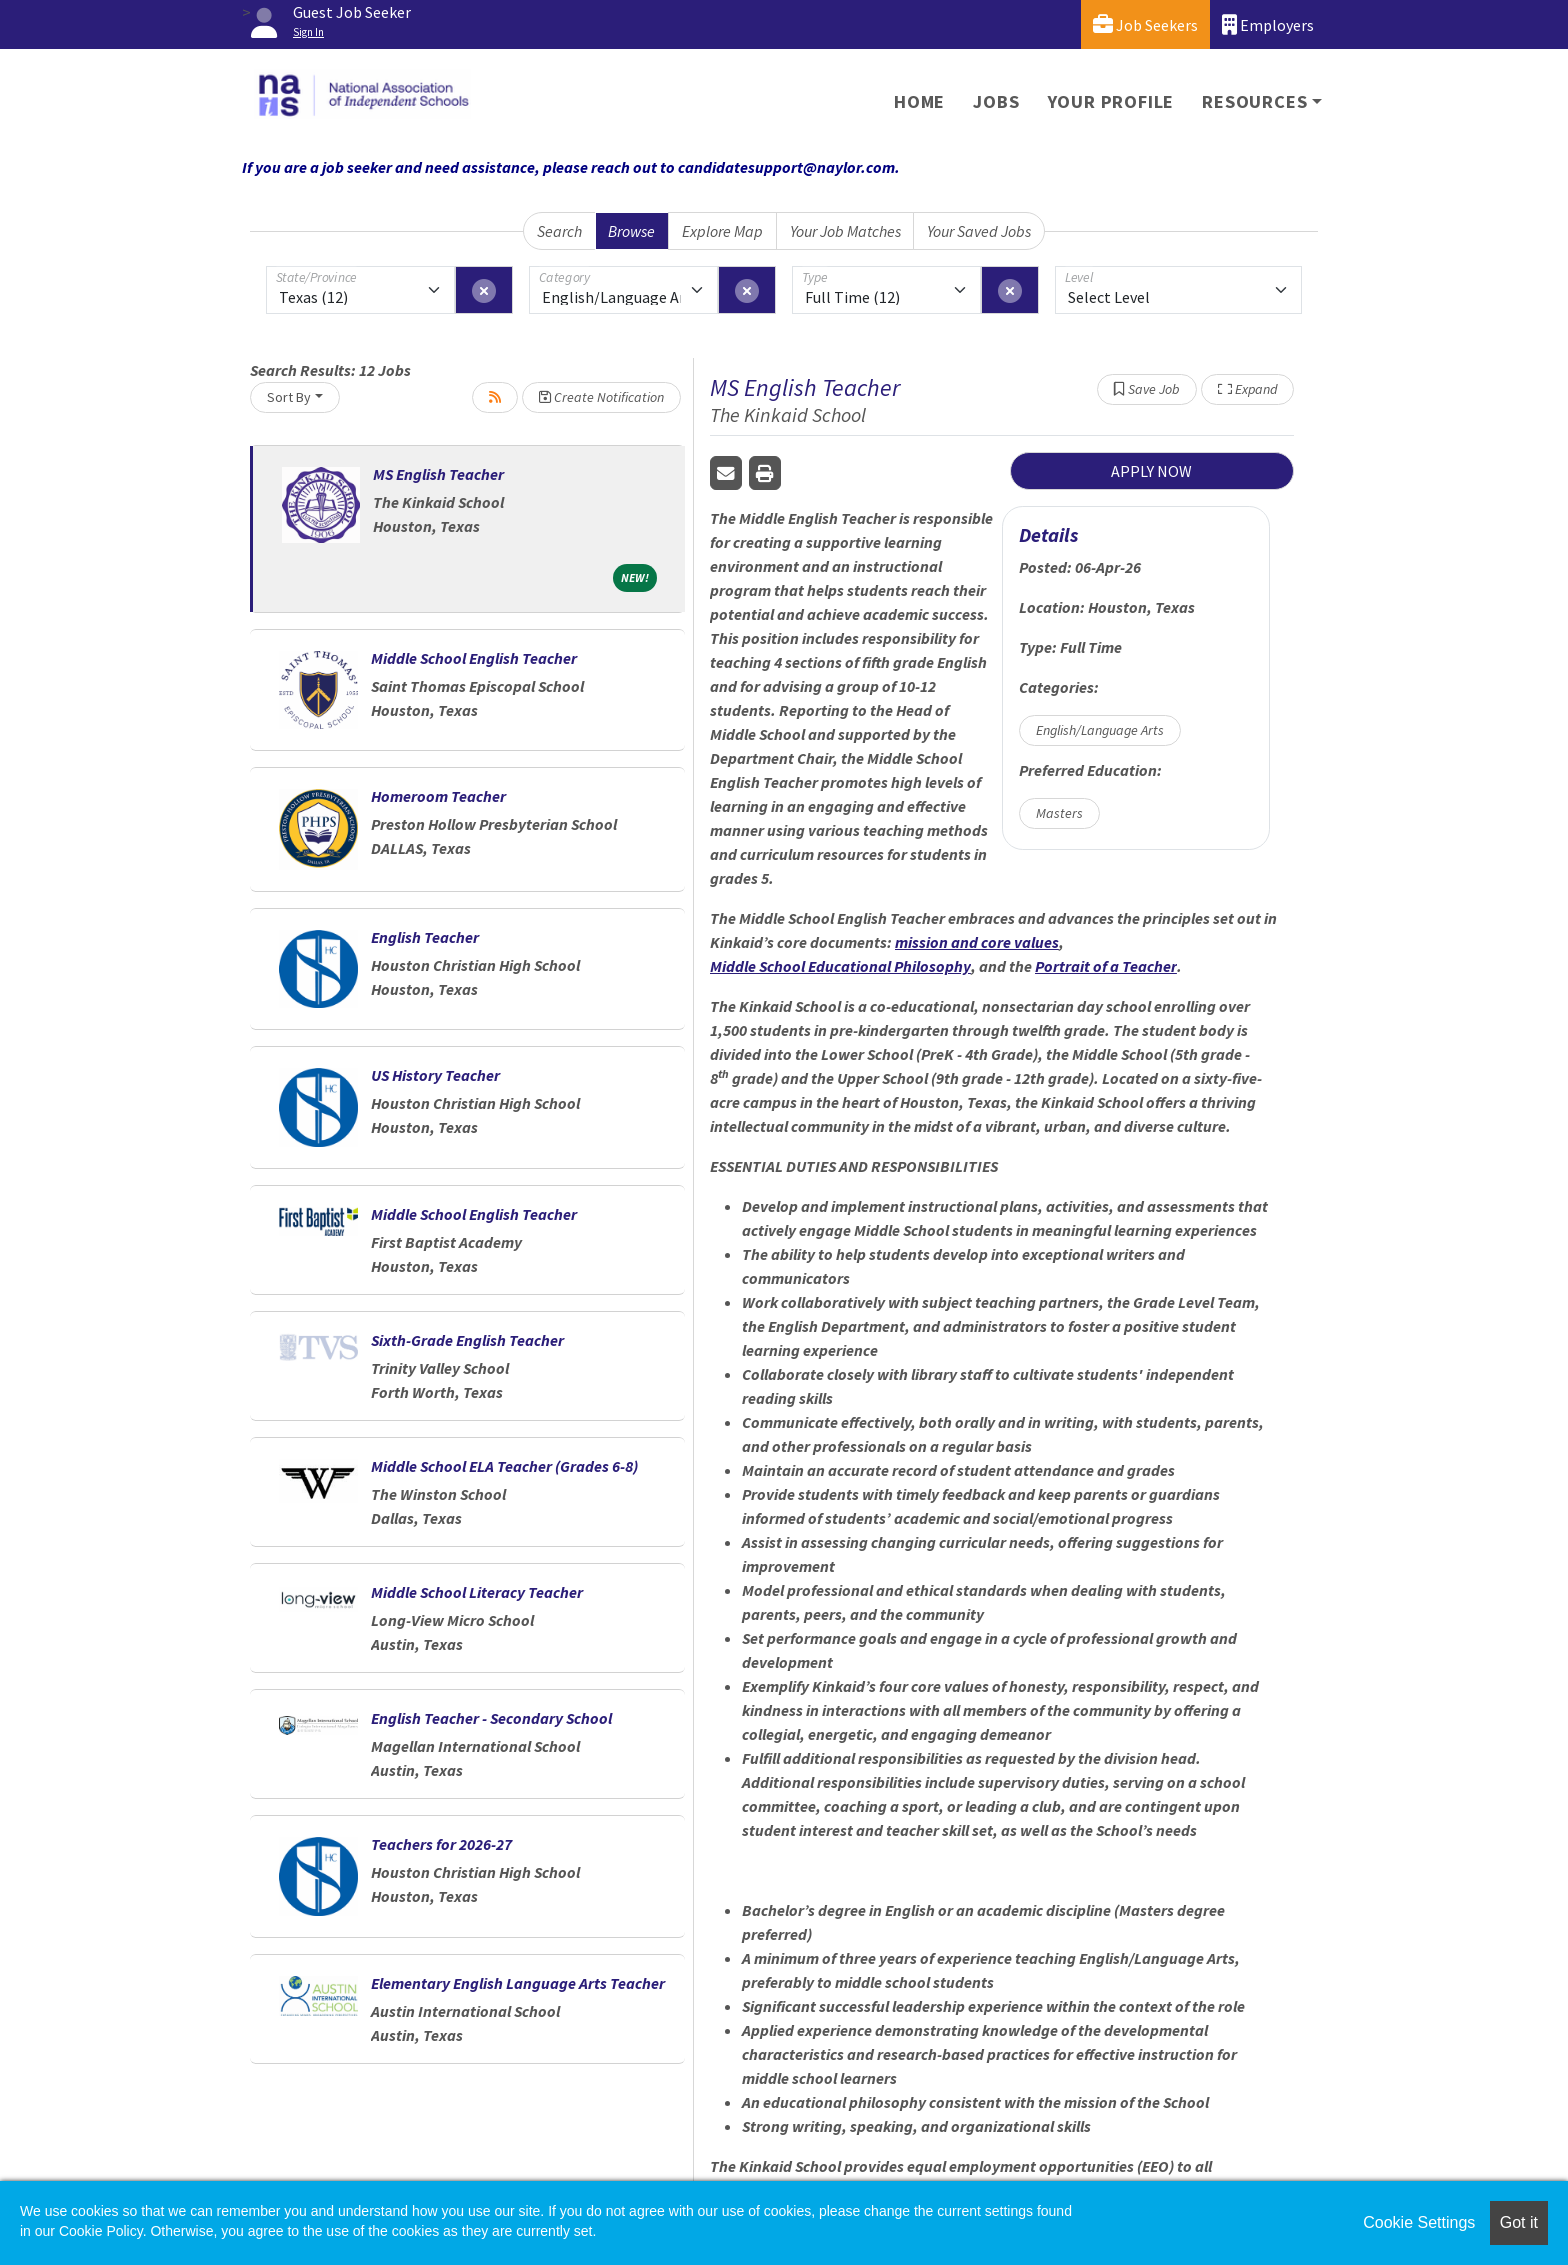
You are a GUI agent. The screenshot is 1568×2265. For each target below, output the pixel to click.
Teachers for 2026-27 (441, 1844)
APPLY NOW (1151, 471)
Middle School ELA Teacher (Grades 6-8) (504, 1466)
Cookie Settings (1419, 2222)
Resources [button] (1254, 101)
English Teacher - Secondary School (491, 1718)
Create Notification (601, 397)
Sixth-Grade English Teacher (467, 1340)
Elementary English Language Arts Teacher (518, 1983)
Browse (631, 231)
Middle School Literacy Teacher (477, 1592)
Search (559, 231)
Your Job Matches (845, 231)
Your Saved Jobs (979, 231)
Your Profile (1111, 101)
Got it (1519, 2222)
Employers (1268, 24)
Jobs (996, 101)
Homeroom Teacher (438, 796)
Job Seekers (1145, 24)
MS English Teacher (438, 474)
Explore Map (722, 231)
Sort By (289, 397)
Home (919, 101)
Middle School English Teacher (474, 658)
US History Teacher (435, 1075)
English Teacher (425, 937)
